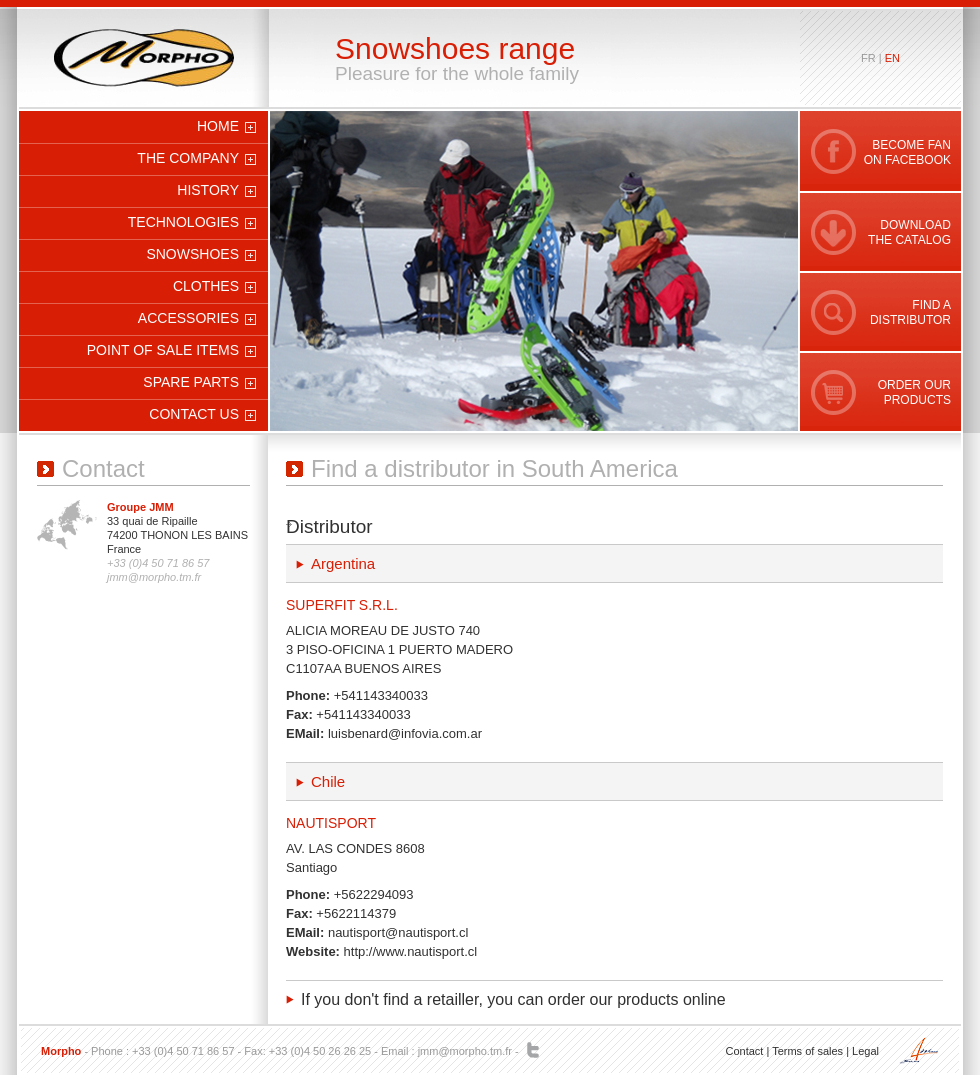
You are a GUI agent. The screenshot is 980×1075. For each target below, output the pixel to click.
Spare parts (191, 382)
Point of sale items (163, 350)
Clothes (206, 286)
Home (218, 126)
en (892, 58)
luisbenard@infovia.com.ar (405, 733)
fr (868, 58)
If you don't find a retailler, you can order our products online (513, 999)
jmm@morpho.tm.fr (465, 1051)
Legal (865, 1051)
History (208, 190)
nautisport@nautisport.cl (398, 932)
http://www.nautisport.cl (411, 951)
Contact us (194, 414)
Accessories (188, 318)
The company (188, 158)
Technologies (183, 222)
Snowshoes (192, 254)
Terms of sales (807, 1051)
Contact (744, 1051)
